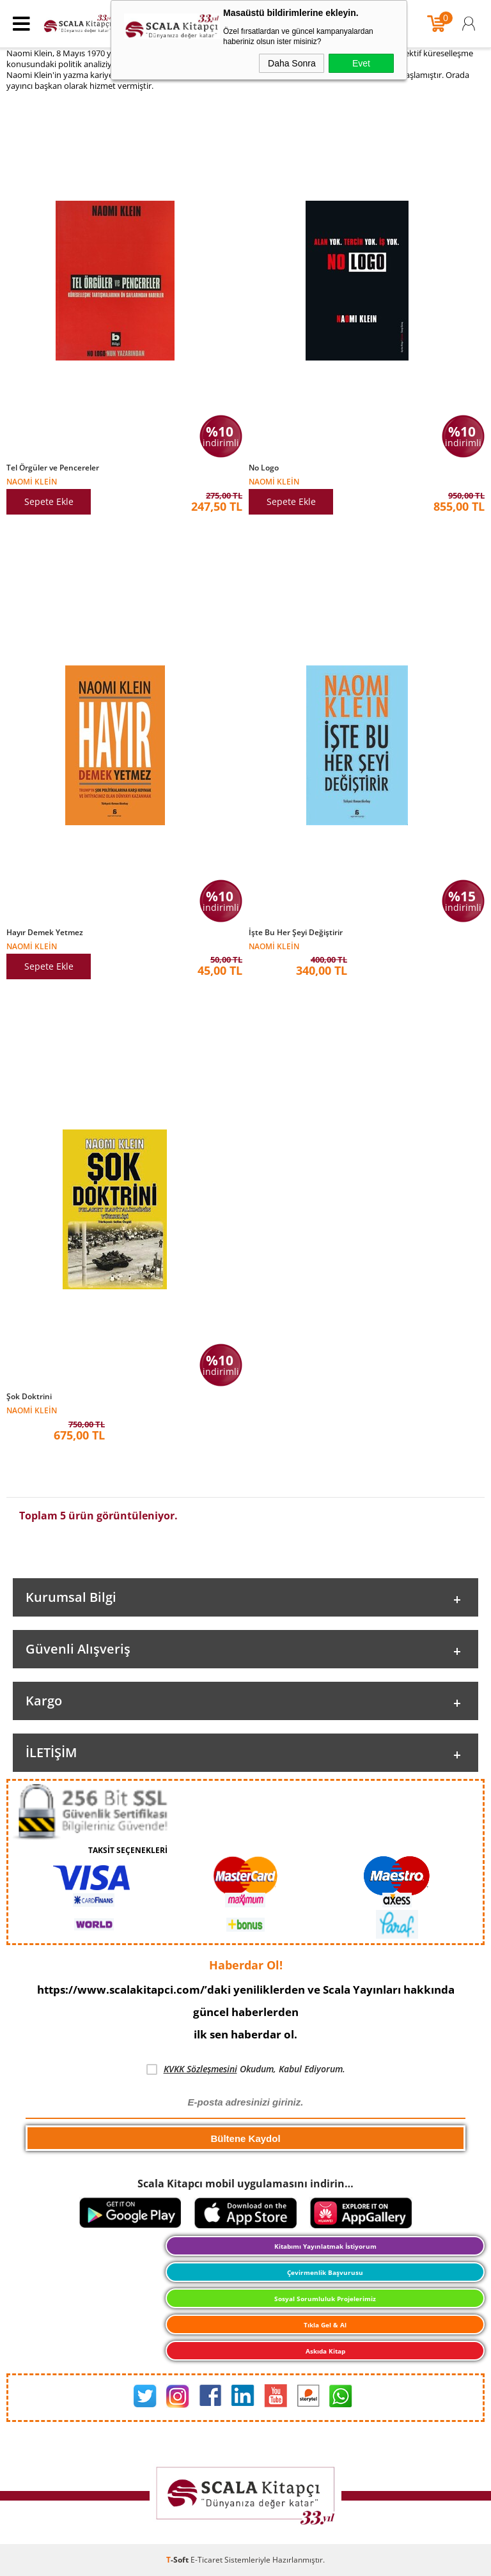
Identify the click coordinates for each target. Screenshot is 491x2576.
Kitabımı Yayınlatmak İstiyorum (325, 2246)
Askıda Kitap (325, 2351)
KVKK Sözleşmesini (200, 2069)
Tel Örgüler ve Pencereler (52, 468)
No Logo (264, 468)
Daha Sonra (292, 63)
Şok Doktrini (29, 1397)
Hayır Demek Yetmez (44, 932)
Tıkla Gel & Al (325, 2324)
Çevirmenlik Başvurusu (325, 2272)
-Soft (178, 2559)
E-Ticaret (206, 2559)
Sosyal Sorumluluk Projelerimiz (325, 2298)
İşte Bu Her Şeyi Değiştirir (296, 932)
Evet (361, 63)
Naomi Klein (31, 481)
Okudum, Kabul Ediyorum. (245, 2069)
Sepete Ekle (49, 501)
